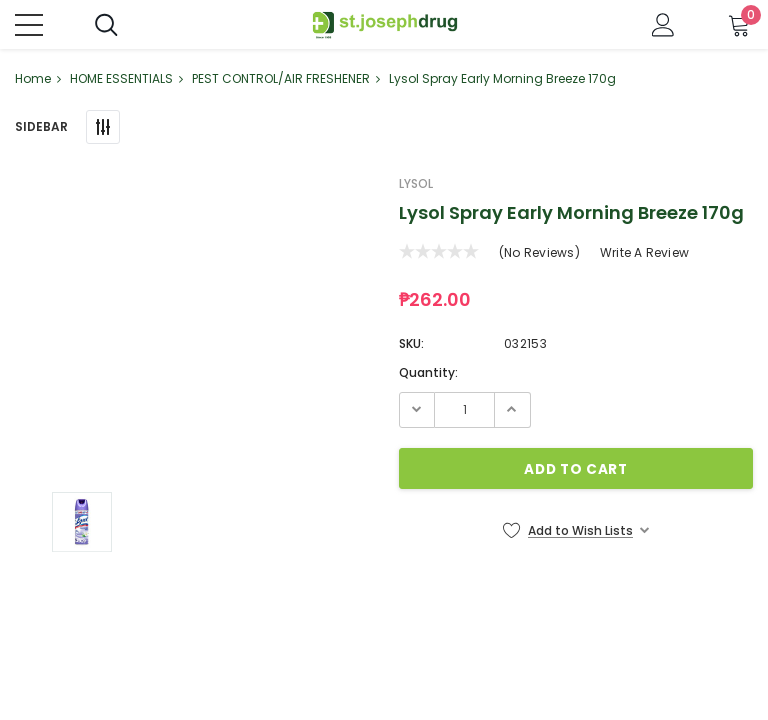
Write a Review (644, 253)
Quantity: (428, 373)
